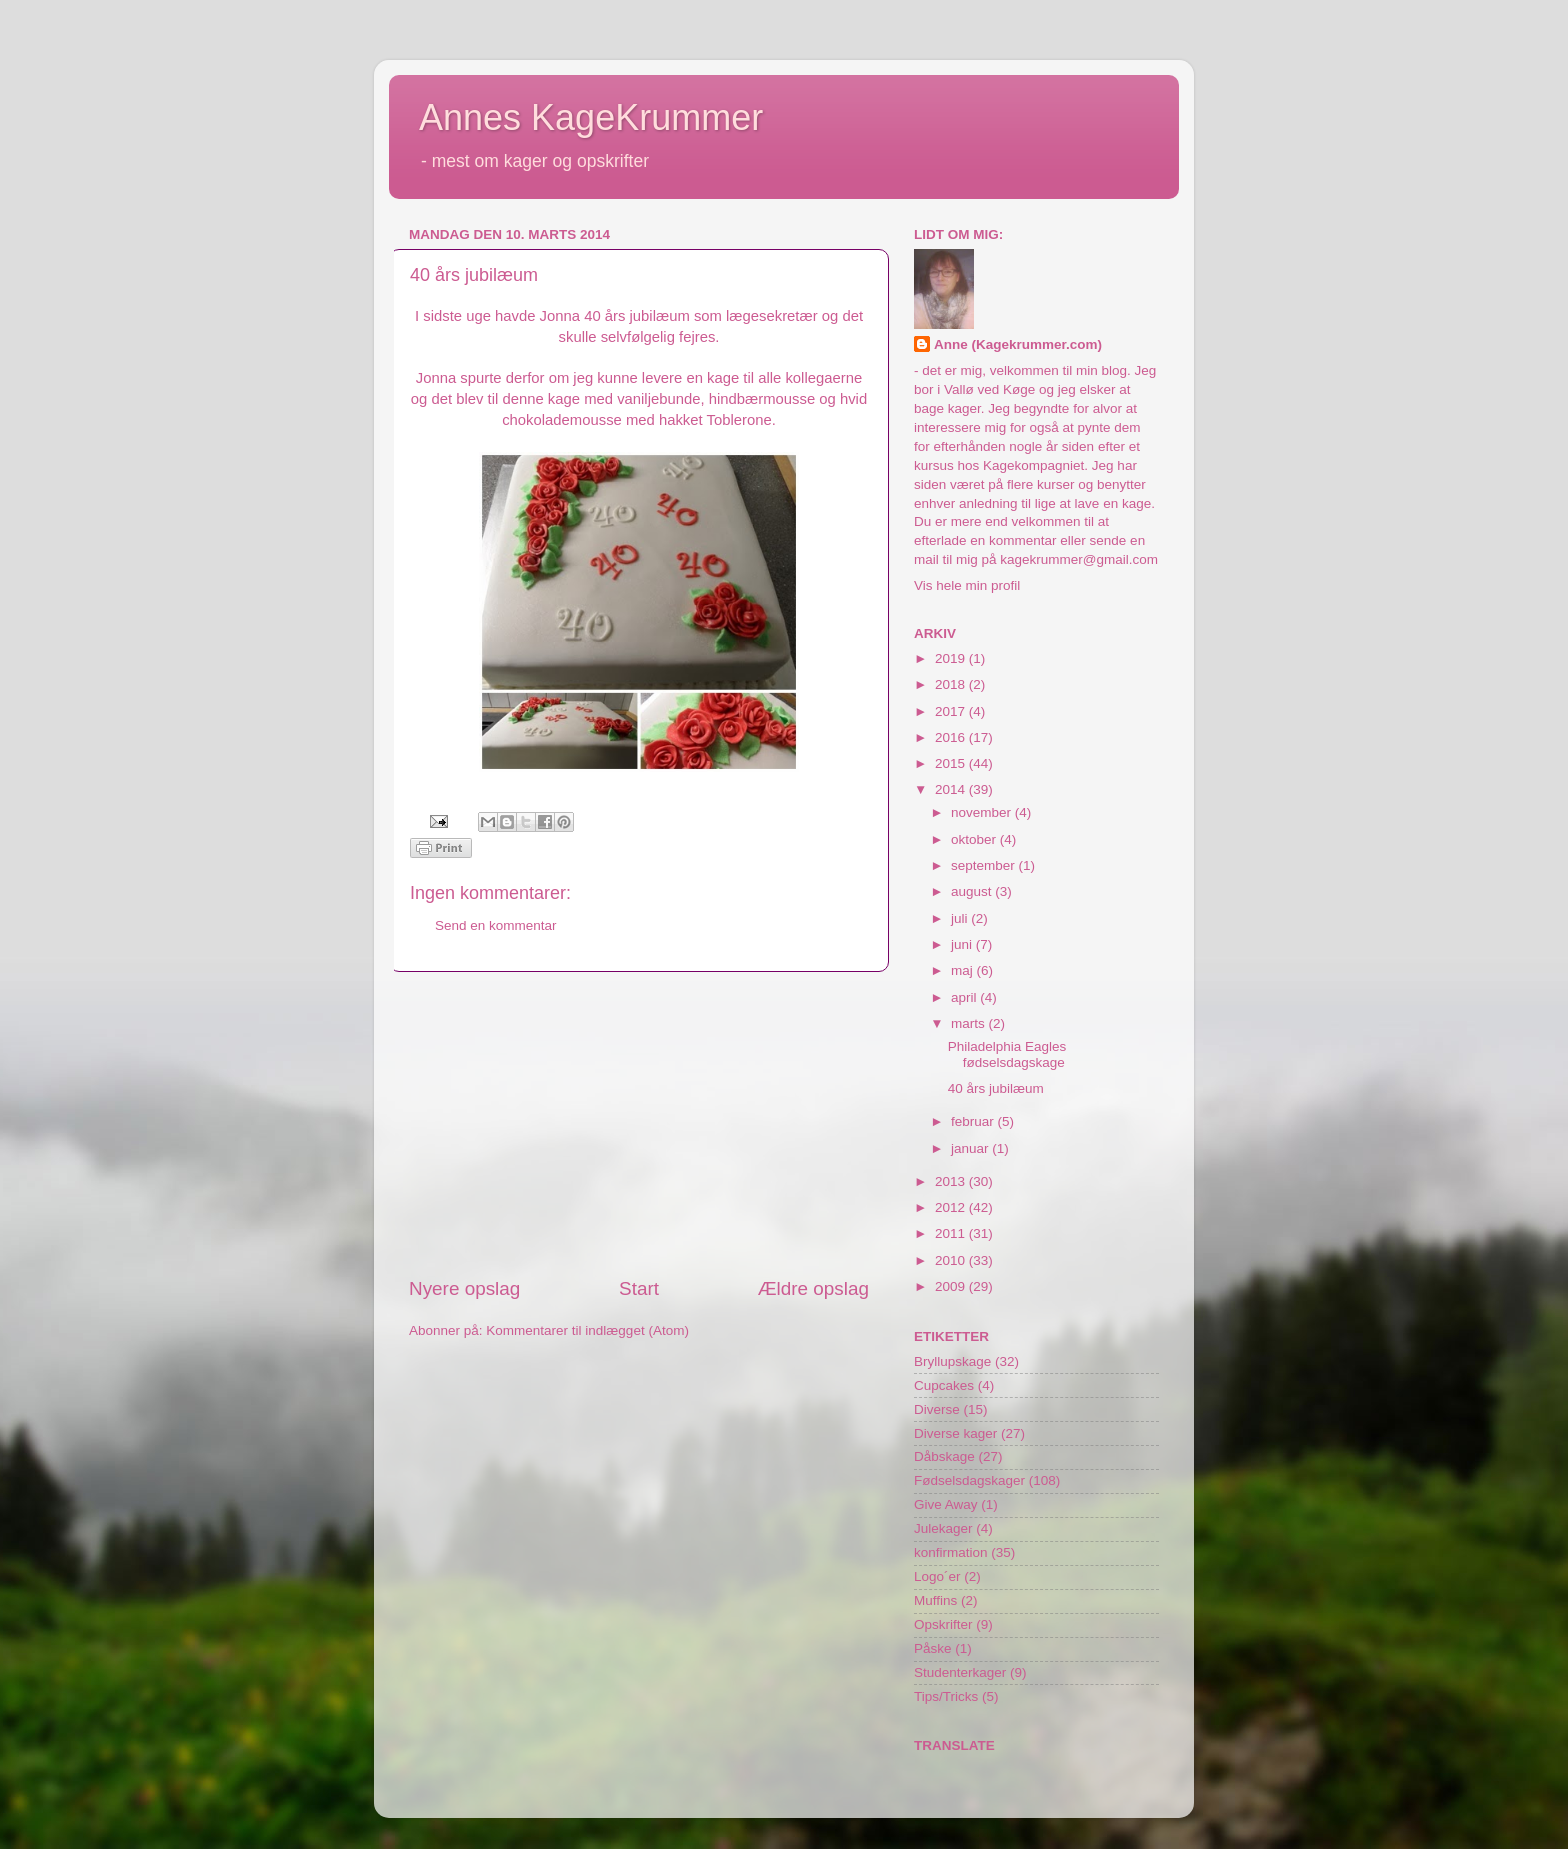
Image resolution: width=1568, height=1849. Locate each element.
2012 (952, 1207)
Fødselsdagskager (969, 1480)
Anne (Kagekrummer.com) (1018, 344)
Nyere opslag (464, 1288)
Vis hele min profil (967, 585)
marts (970, 1023)
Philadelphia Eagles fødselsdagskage (1007, 1054)
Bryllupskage (952, 1361)
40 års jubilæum (996, 1088)
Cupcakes (944, 1385)
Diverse (937, 1409)
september (985, 865)
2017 (952, 711)
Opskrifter (943, 1624)
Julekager (943, 1528)
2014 (952, 789)
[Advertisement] (639, 1124)
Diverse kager (955, 1433)
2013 (952, 1181)
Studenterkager (960, 1672)
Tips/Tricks (946, 1696)
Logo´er (937, 1576)
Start (639, 1288)
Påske (933, 1648)
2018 (952, 684)
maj (964, 970)
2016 (952, 737)
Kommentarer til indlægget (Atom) (587, 1330)
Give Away (946, 1504)
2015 (952, 763)
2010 (952, 1260)
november (983, 812)
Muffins (935, 1600)
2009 (952, 1286)
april (965, 997)
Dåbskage (944, 1456)
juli (961, 918)
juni (963, 944)
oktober (975, 839)
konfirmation (951, 1552)
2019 (952, 658)
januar (971, 1148)
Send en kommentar (496, 925)
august (973, 891)
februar (974, 1121)
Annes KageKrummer (591, 117)
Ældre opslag (813, 1288)
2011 (952, 1233)
